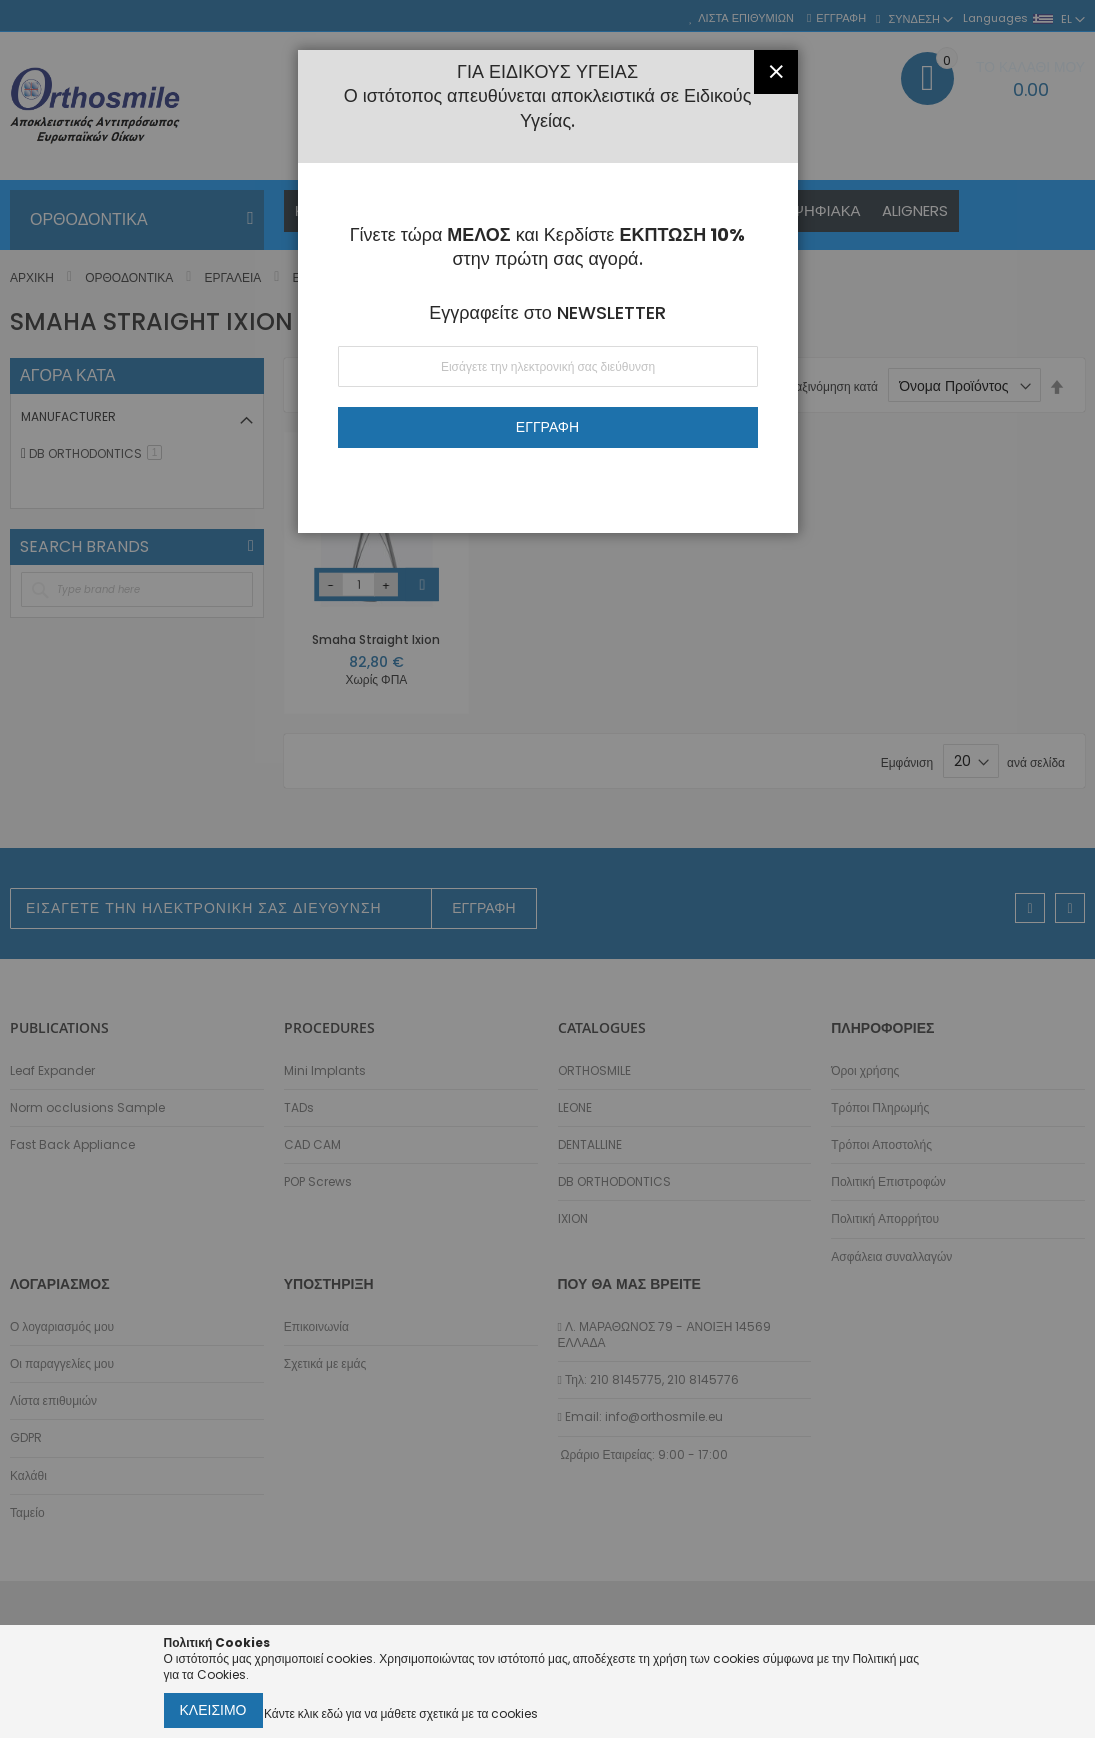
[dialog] (547, 869)
